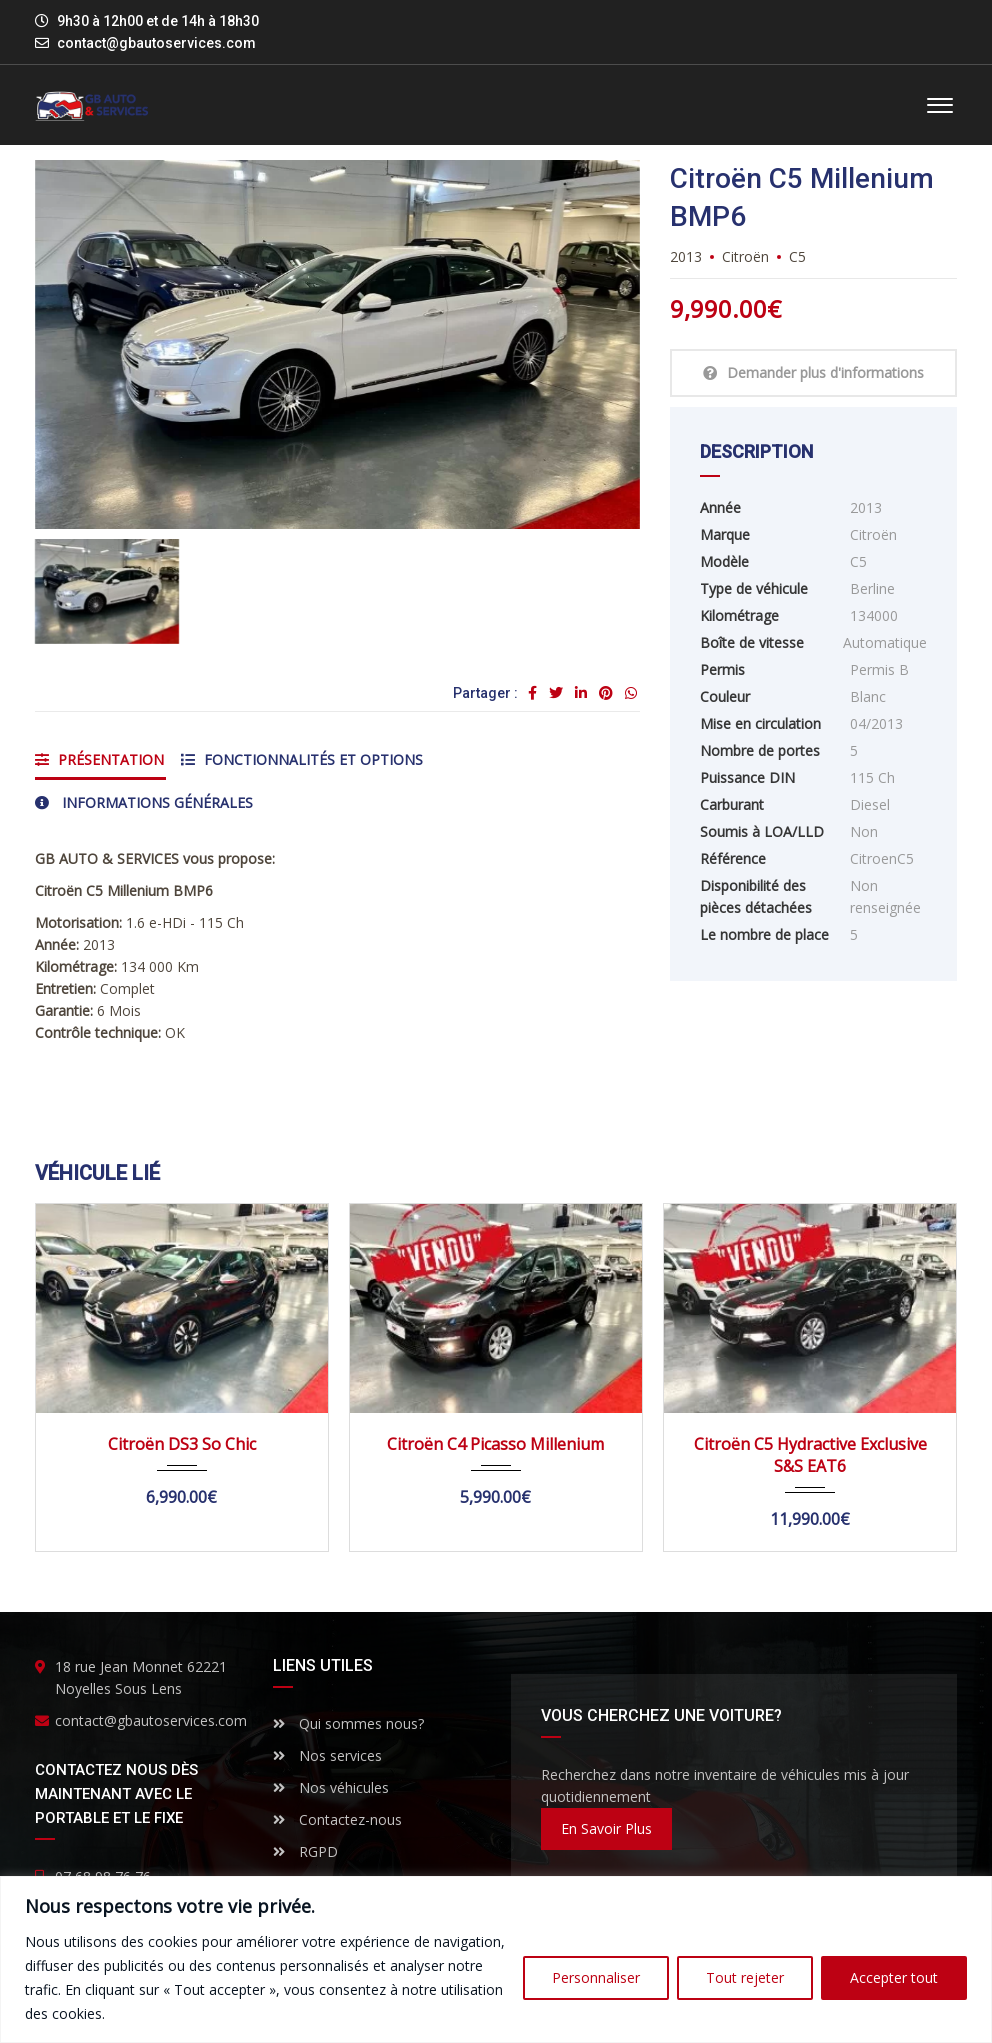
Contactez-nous (337, 1819)
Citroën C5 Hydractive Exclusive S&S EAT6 (810, 1455)
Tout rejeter (745, 1977)
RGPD (305, 1851)
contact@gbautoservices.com (156, 43)
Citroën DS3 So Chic (182, 1444)
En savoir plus (606, 1828)
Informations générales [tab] (144, 802)
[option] (337, 344)
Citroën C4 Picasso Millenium (495, 1444)
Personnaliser (596, 1977)
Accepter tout (894, 1977)
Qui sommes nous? (348, 1723)
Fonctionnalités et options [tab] (302, 759)
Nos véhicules (331, 1787)
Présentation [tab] (99, 759)
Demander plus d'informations (813, 372)
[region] (496, 1959)
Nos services (327, 1755)
